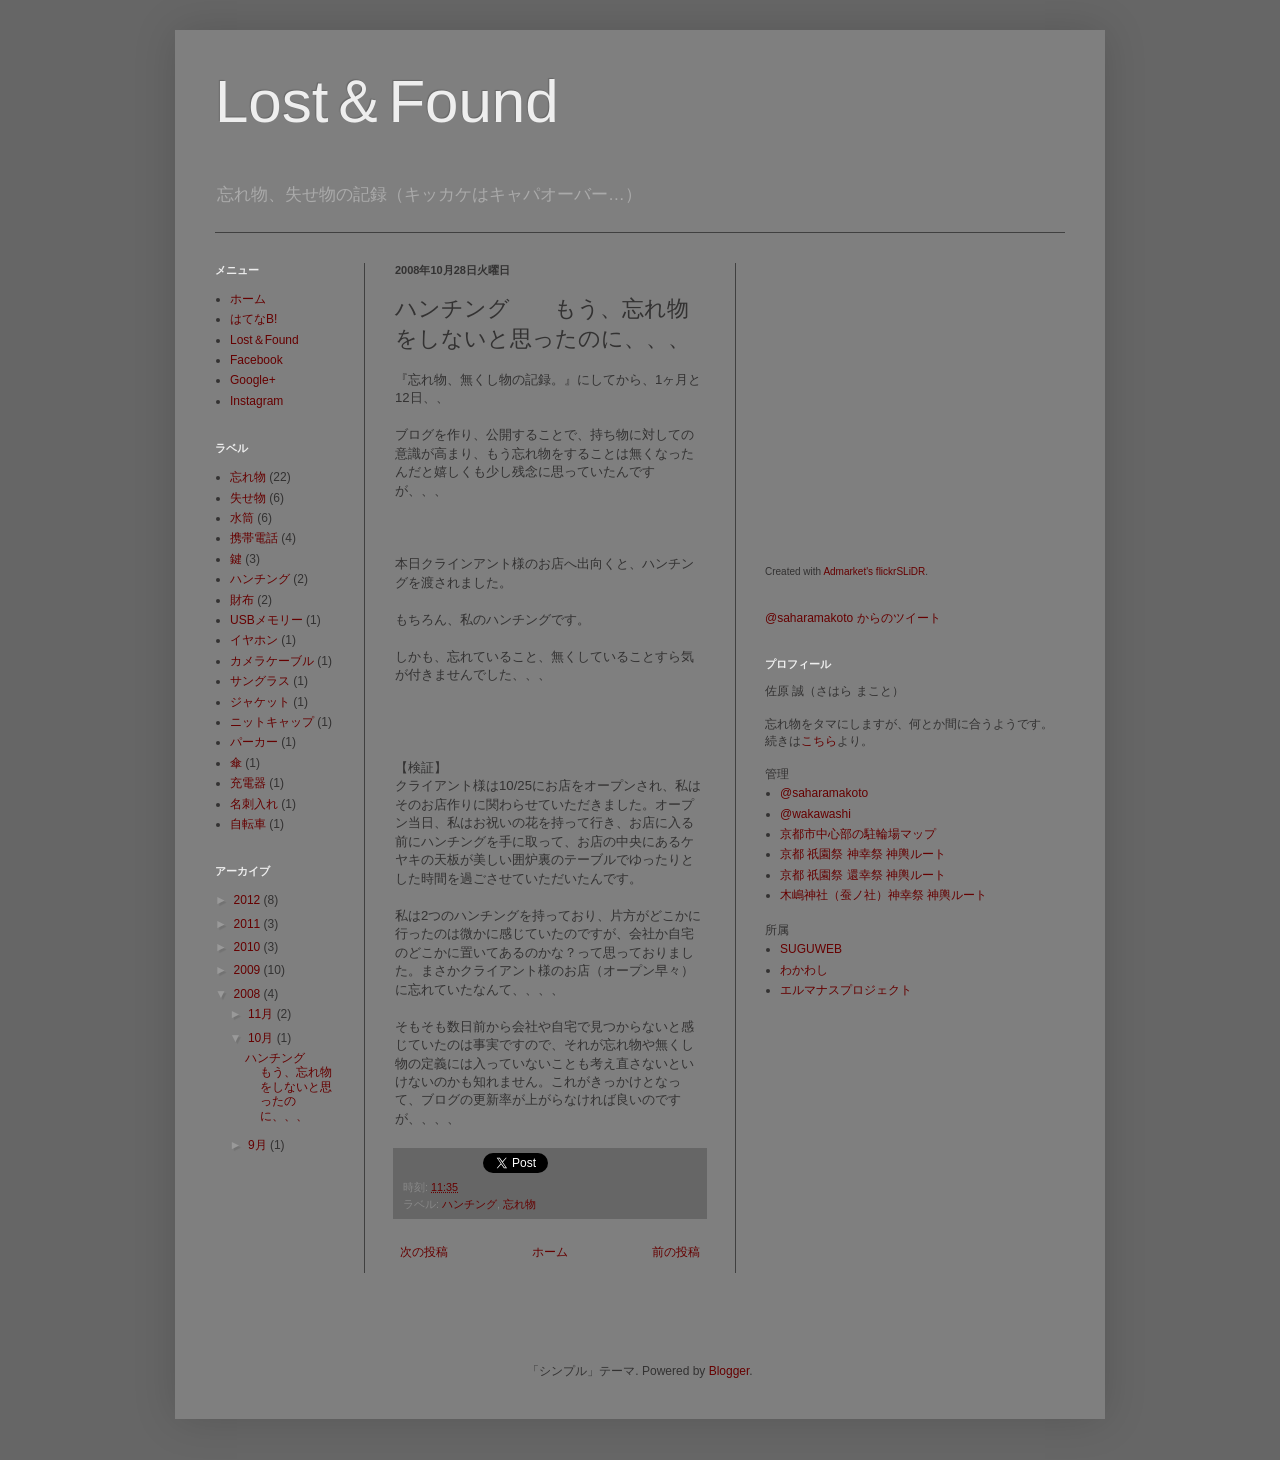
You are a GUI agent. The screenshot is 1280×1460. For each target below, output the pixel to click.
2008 (249, 994)
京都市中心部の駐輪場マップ (858, 834)
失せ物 (248, 498)
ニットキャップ (272, 722)
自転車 (248, 824)
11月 (262, 1014)
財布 (242, 600)
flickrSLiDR (900, 571)
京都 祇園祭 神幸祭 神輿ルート (863, 854)
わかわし (804, 970)
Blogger (729, 1371)
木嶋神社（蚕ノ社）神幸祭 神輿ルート (883, 895)
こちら (819, 741)
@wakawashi (815, 814)
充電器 (248, 783)
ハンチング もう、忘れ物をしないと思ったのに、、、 (288, 1087)
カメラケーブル (272, 661)
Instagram (256, 401)
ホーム (550, 1252)
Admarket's (848, 571)
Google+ (253, 380)
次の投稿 (424, 1252)
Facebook (256, 360)
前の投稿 (676, 1252)
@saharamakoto (824, 793)
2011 (249, 924)
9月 (259, 1145)
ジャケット (260, 702)
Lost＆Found (387, 101)
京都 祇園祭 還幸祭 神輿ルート (863, 875)
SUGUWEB (811, 949)
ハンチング (469, 1204)
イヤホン (254, 640)
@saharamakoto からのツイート (853, 618)
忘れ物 (519, 1204)
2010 (249, 947)
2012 (249, 900)
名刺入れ (254, 804)
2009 (249, 970)
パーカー (254, 742)
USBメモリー (266, 620)
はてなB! (253, 319)
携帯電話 (254, 538)
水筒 (242, 518)
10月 (262, 1038)
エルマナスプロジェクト (846, 990)
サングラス (260, 681)
